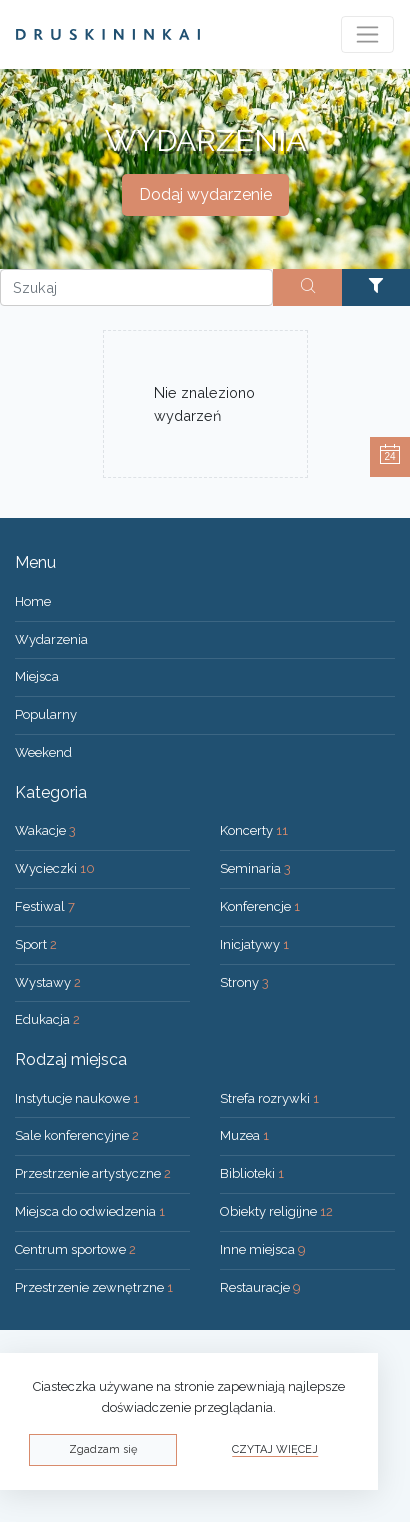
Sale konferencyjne (77, 1135)
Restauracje (260, 1287)
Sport (36, 944)
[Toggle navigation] (367, 34)
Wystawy (48, 982)
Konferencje (260, 906)
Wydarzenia (51, 639)
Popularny (46, 714)
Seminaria (255, 868)
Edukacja (47, 1019)
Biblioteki (252, 1173)
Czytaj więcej (275, 1449)
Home (33, 601)
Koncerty (254, 830)
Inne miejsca (263, 1249)
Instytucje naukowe (77, 1098)
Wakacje (45, 830)
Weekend (43, 752)
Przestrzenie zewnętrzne (94, 1287)
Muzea (244, 1135)
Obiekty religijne (276, 1211)
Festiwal (45, 906)
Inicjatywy (254, 944)
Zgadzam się (103, 1449)
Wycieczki (55, 868)
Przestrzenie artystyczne (93, 1173)
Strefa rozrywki (269, 1098)
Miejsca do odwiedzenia (90, 1211)
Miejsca (37, 676)
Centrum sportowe (75, 1249)
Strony (244, 982)
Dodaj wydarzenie (205, 194)
